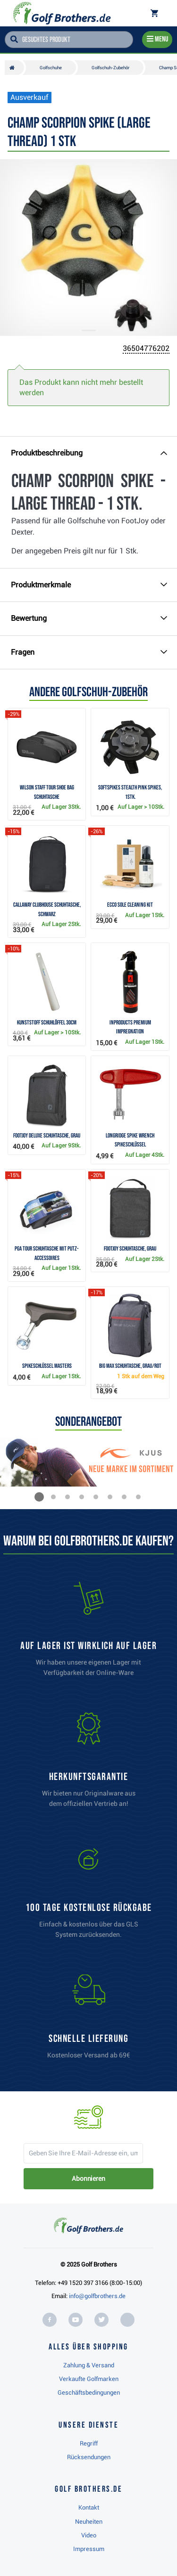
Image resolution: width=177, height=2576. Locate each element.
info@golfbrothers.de (97, 2296)
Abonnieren (88, 2178)
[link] (88, 1895)
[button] (39, 1497)
